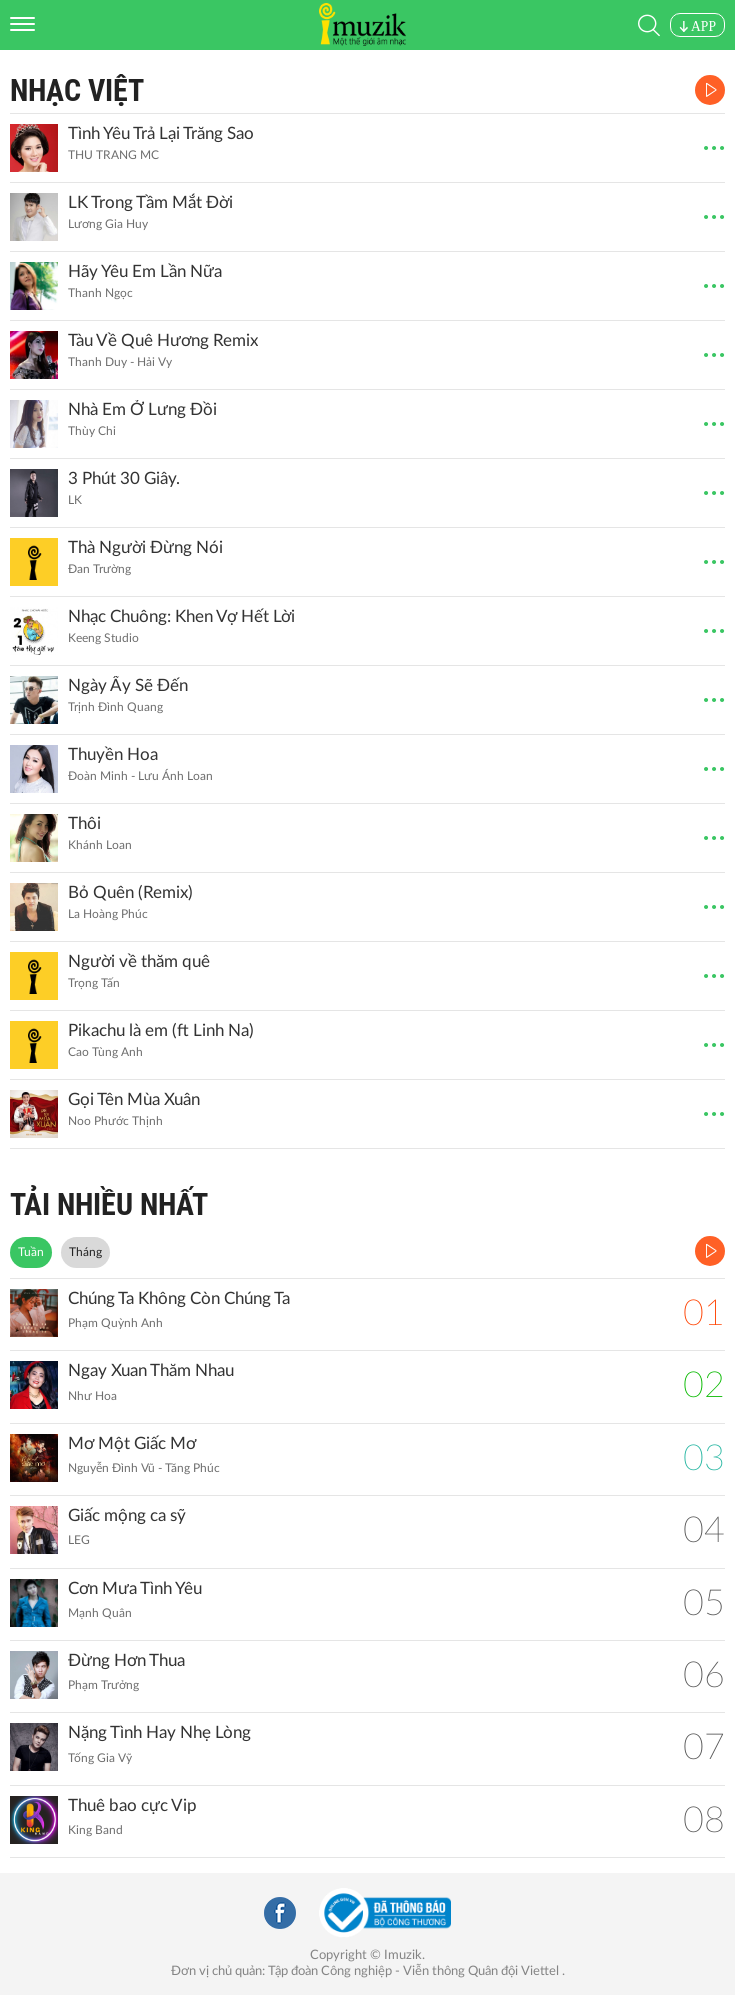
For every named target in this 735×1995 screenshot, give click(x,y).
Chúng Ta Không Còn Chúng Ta (179, 1298)
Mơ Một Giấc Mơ (132, 1443)
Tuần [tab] (31, 1252)
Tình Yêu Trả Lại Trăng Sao (161, 133)
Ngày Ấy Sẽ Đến (128, 685)
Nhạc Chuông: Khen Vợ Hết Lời (181, 616)
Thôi (84, 823)
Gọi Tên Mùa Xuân (134, 1099)
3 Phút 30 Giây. (124, 478)
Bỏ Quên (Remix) (130, 892)
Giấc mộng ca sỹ (127, 1515)
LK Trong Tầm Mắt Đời (150, 202)
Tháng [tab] (85, 1252)
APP (697, 26)
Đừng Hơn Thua (126, 1660)
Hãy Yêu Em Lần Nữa (145, 271)
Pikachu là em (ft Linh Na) (161, 1030)
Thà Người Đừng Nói (145, 547)
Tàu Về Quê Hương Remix (163, 340)
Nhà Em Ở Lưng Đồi (142, 409)
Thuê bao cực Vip (132, 1805)
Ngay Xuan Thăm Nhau (151, 1370)
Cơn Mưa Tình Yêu (135, 1588)
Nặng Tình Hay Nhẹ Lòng (159, 1732)
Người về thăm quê (139, 961)
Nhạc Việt (77, 90)
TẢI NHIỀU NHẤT (109, 1204)
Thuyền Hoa (113, 754)
